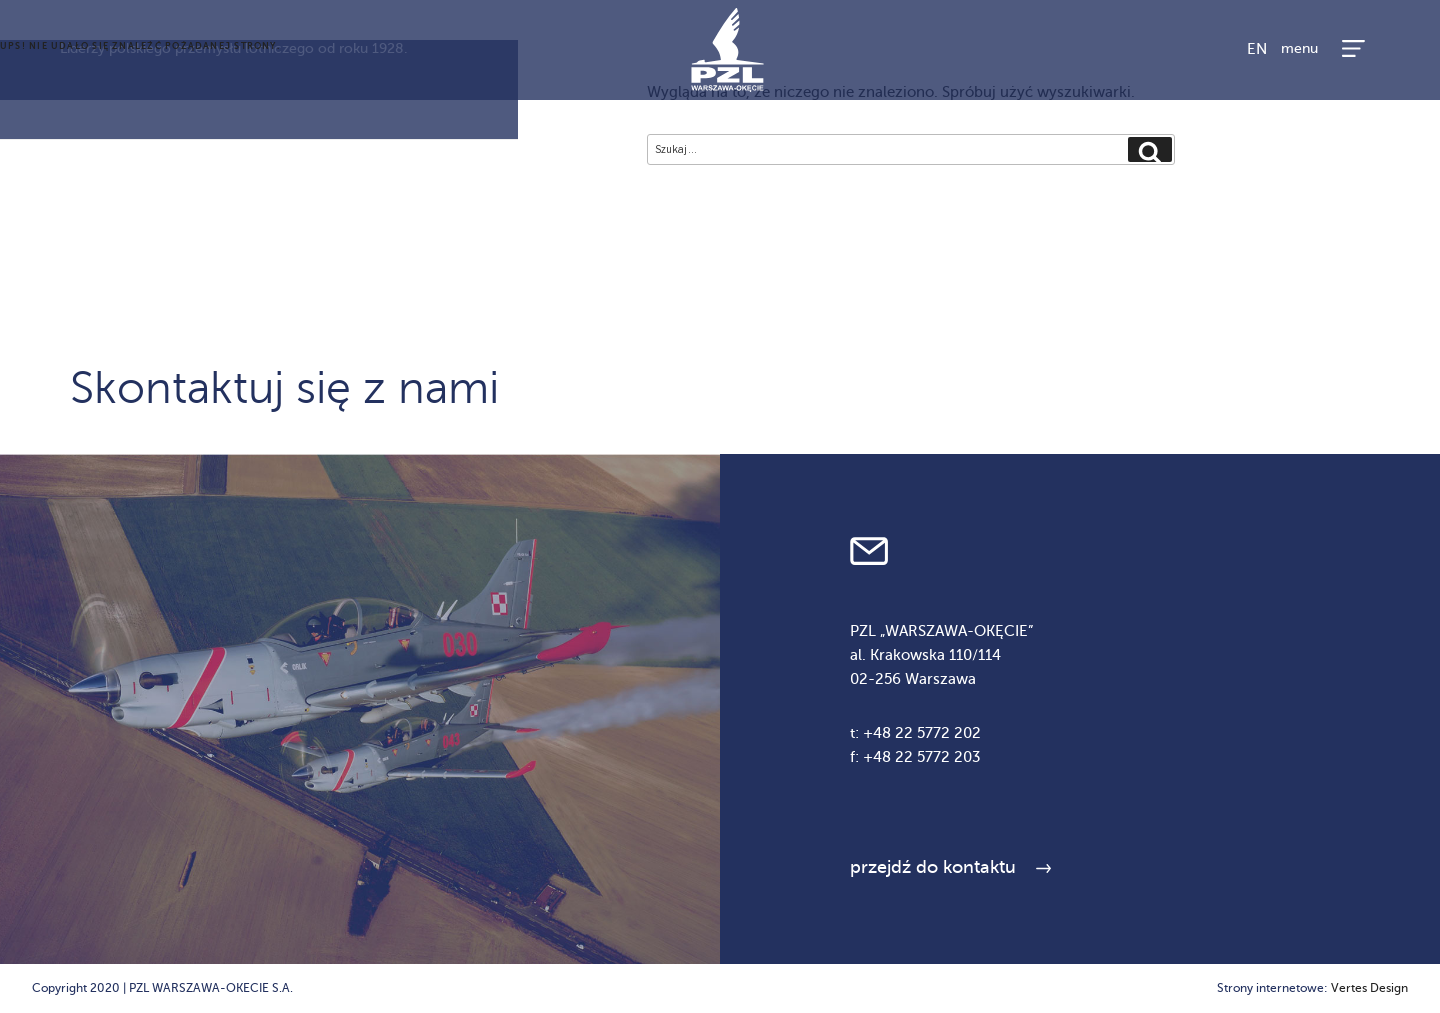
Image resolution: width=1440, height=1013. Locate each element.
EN (1257, 49)
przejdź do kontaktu (933, 867)
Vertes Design (1369, 988)
